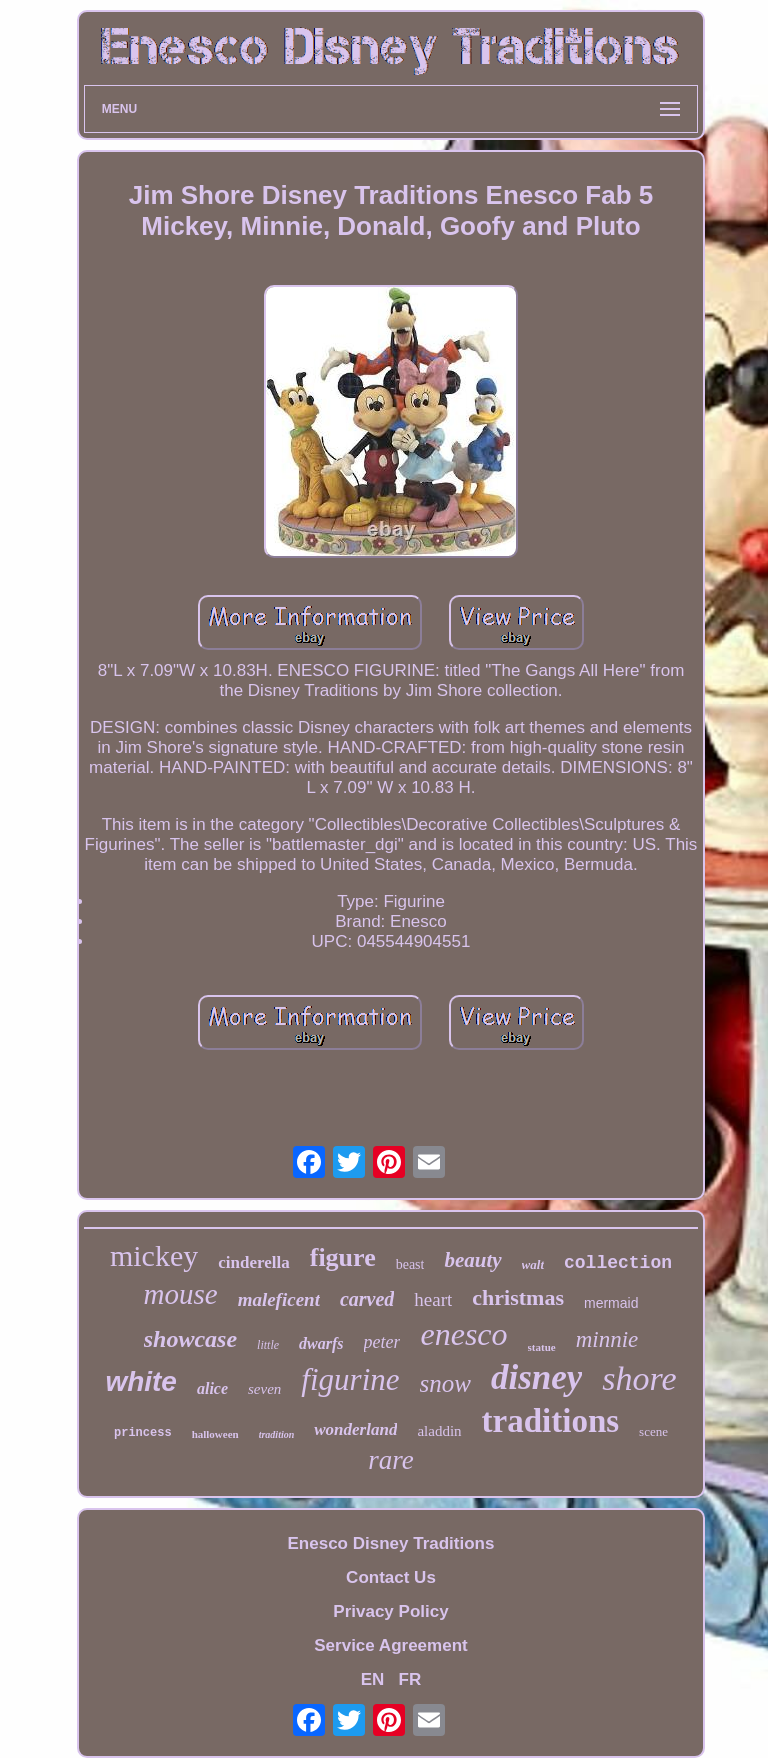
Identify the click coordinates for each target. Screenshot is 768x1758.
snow (445, 1383)
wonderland (355, 1429)
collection (618, 1263)
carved (367, 1299)
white (141, 1381)
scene (653, 1431)
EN (373, 1679)
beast (410, 1264)
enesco (463, 1334)
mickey (154, 1255)
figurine (350, 1379)
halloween (215, 1434)
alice (212, 1388)
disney (536, 1377)
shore (639, 1378)
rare (391, 1460)
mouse (181, 1294)
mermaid (611, 1303)
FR (410, 1679)
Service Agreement (390, 1645)
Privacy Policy (390, 1611)
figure (343, 1257)
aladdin (439, 1431)
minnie (607, 1339)
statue (542, 1347)
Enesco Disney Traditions (391, 1543)
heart (433, 1299)
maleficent (279, 1299)
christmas (518, 1297)
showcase (190, 1339)
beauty (472, 1260)
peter (382, 1342)
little (268, 1345)
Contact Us (391, 1577)
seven (264, 1389)
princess (143, 1433)
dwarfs (321, 1343)
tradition (277, 1434)
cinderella (253, 1262)
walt (533, 1264)
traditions (551, 1421)
